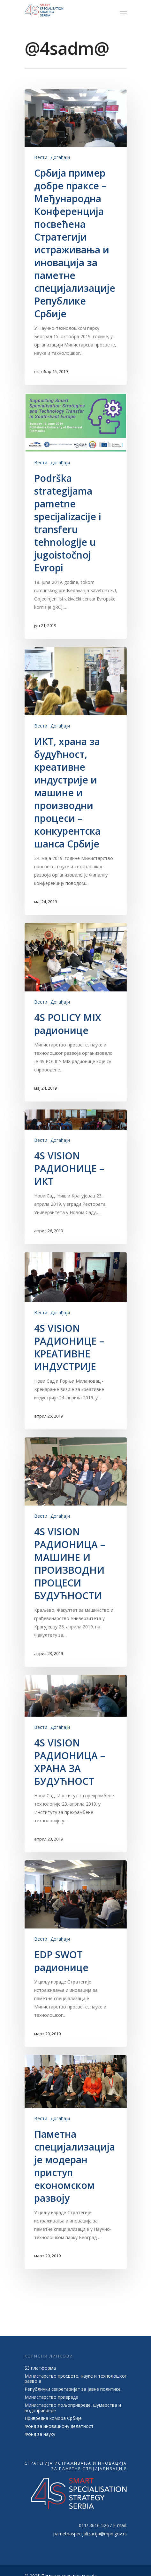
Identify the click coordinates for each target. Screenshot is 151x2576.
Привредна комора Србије (53, 2418)
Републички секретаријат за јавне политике (73, 2389)
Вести (40, 157)
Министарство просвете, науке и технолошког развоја (76, 2379)
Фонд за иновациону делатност (59, 2426)
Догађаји (60, 157)
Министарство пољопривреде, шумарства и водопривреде (73, 2408)
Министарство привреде (51, 2397)
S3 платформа (40, 2368)
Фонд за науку (40, 2434)
